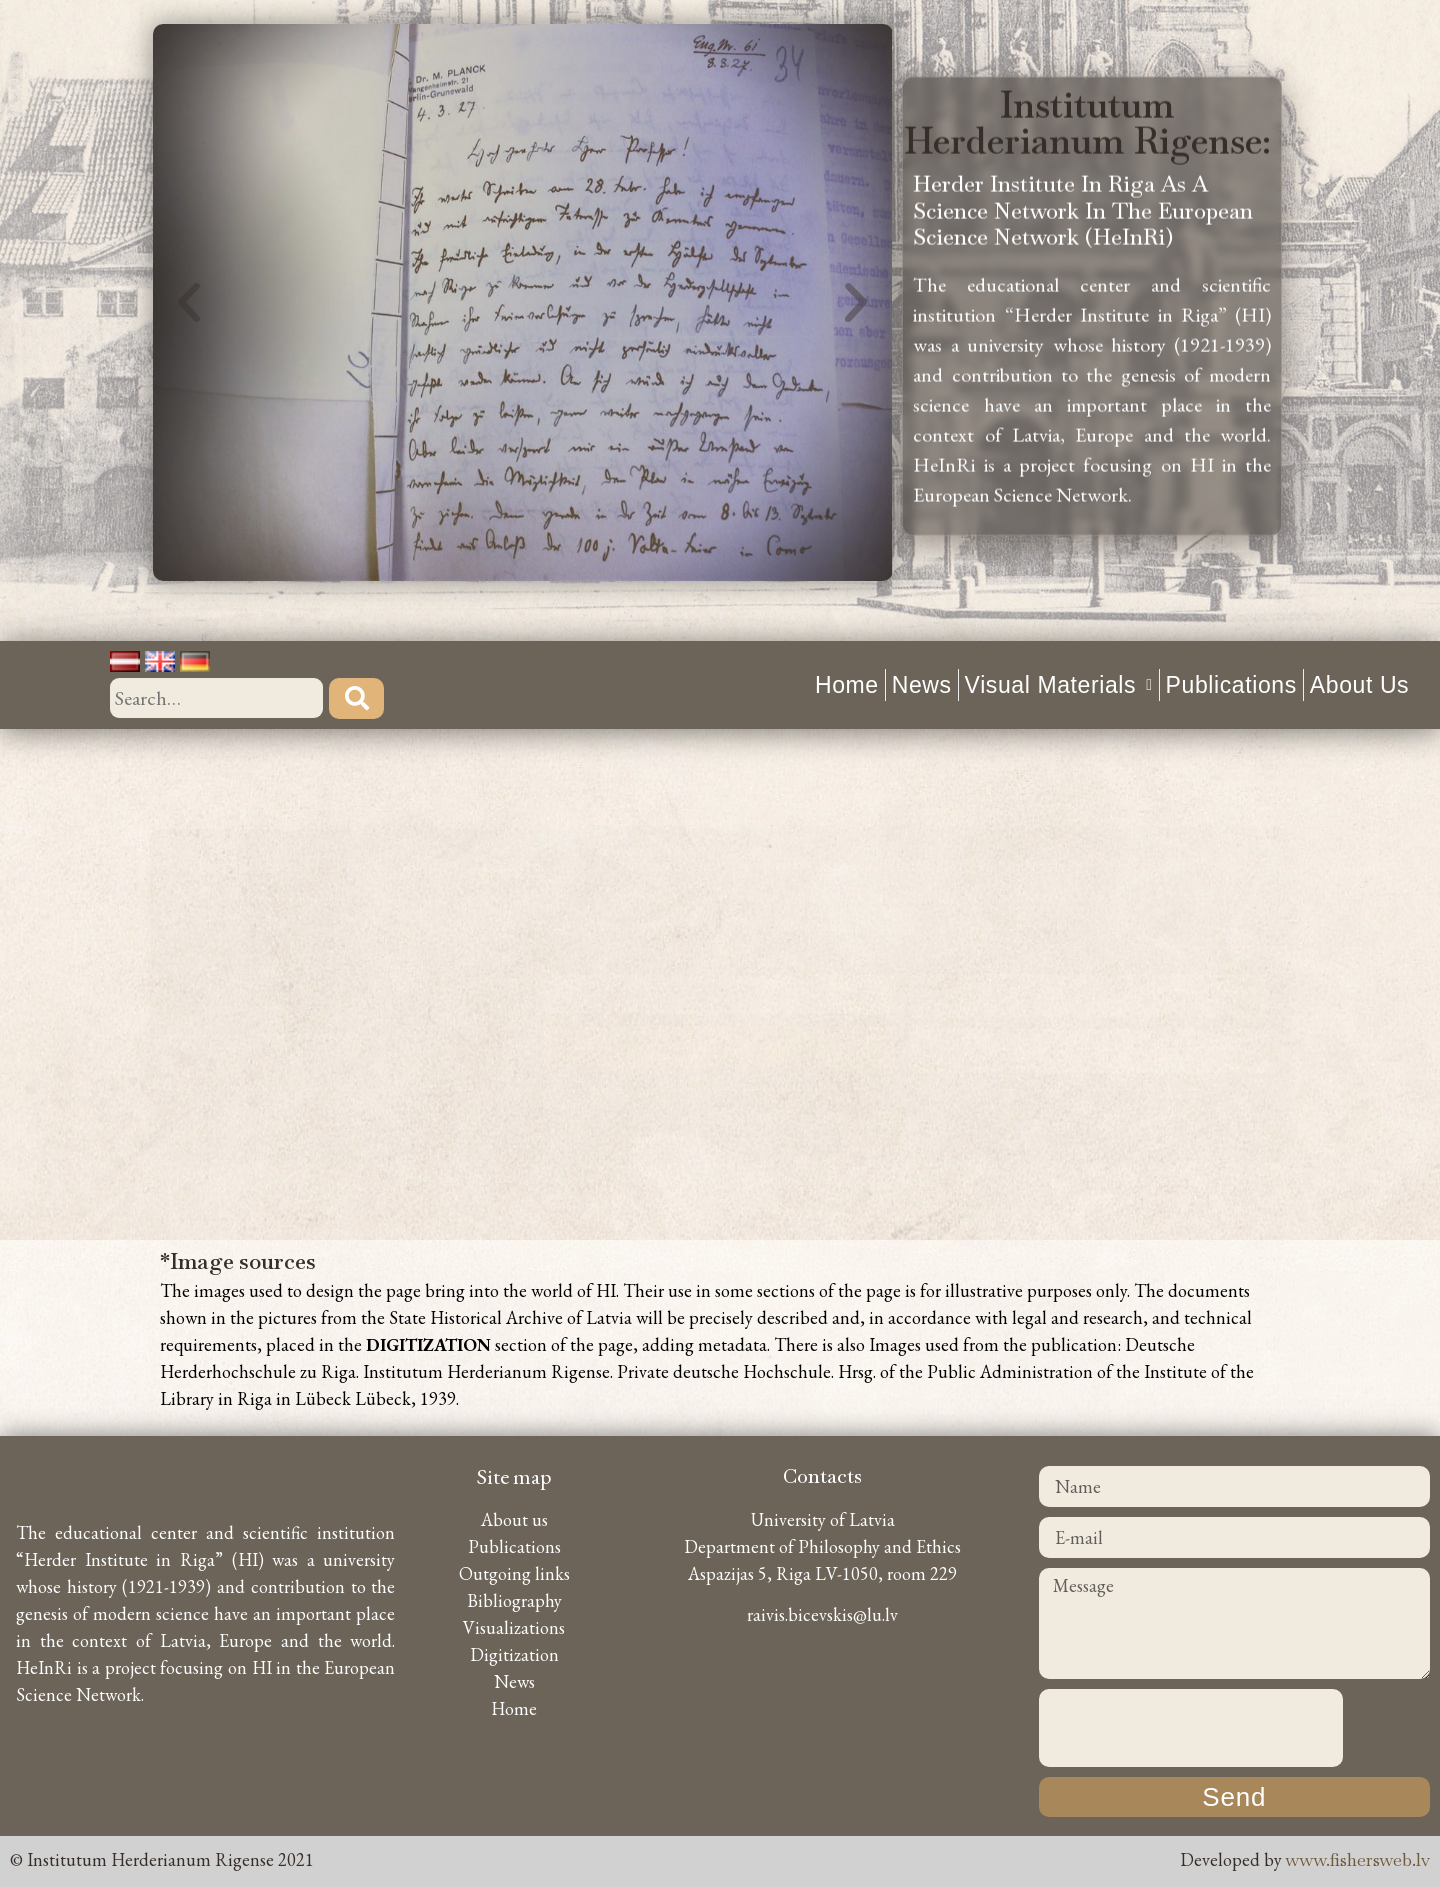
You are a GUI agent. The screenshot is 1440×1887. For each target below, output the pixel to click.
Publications (1231, 685)
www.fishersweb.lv (1358, 1859)
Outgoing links (514, 1573)
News (922, 685)
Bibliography (514, 1600)
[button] (189, 251)
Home (847, 685)
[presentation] (1191, 1728)
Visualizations (514, 1627)
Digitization (514, 1654)
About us (1359, 685)
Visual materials (1059, 685)
